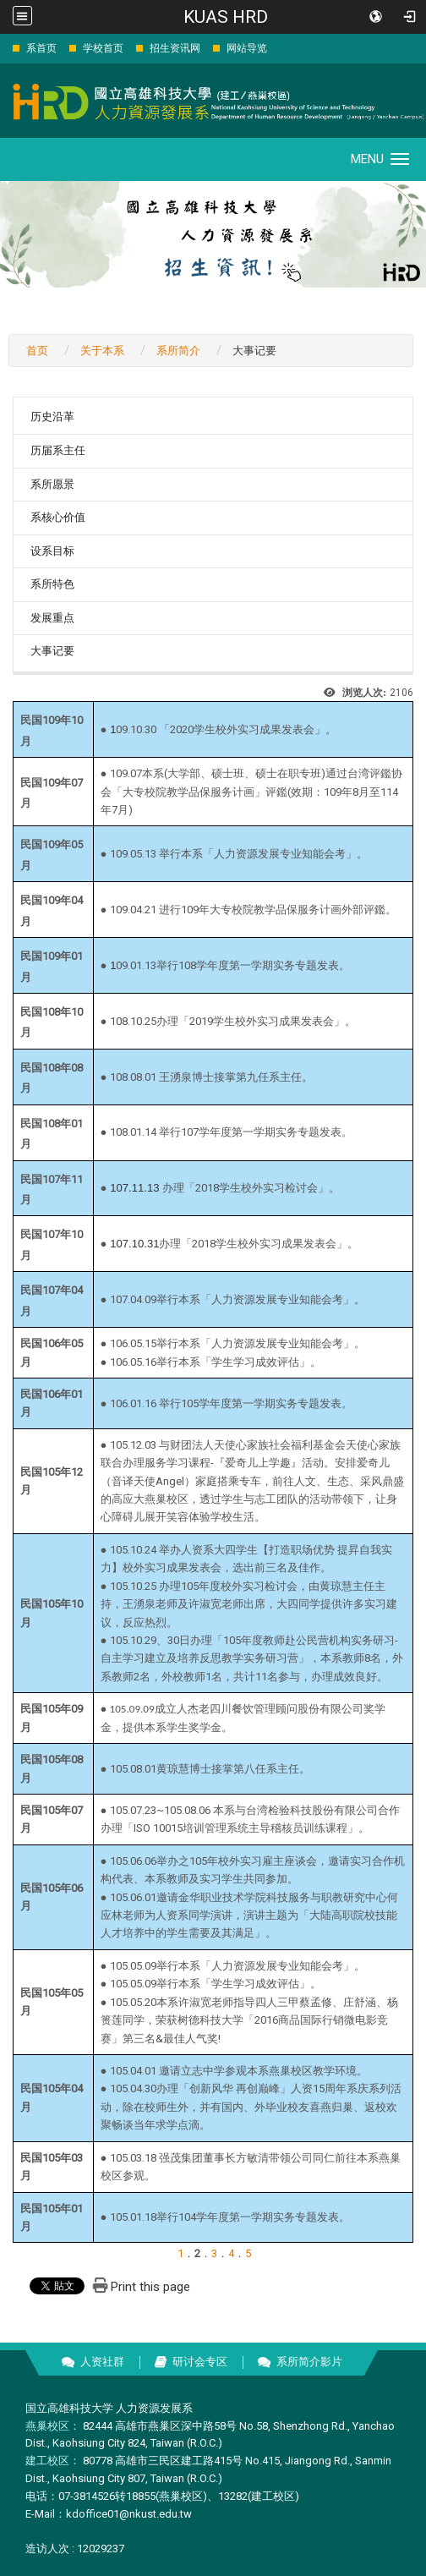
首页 (37, 350)
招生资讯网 (175, 48)
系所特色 (52, 584)
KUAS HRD (225, 17)
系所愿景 (52, 484)
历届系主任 (57, 450)
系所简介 (178, 350)
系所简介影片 (309, 2361)
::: (4, 47)
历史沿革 (52, 416)
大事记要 (52, 650)
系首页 (41, 48)
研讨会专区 (199, 2361)
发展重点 (52, 617)
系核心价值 (57, 517)
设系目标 (52, 551)
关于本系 (102, 350)
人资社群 (102, 2361)
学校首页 (103, 48)
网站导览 (247, 48)
